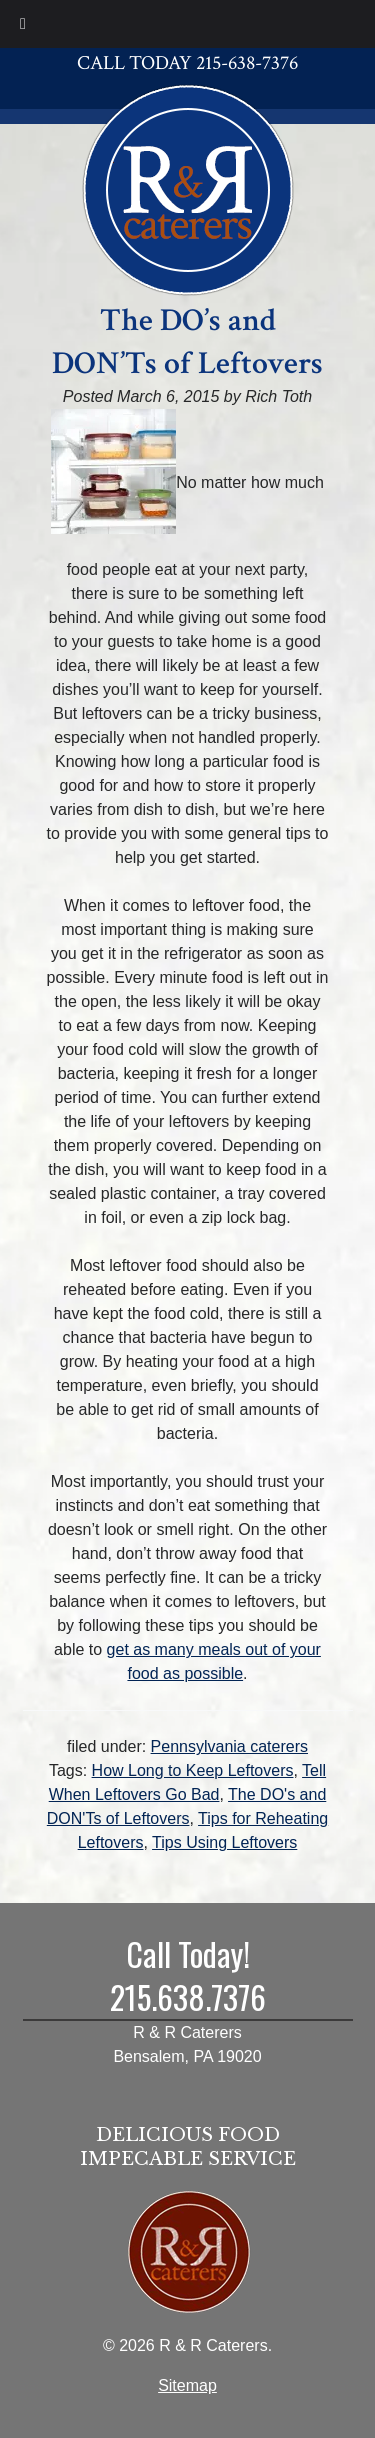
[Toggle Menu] (23, 24)
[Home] (188, 187)
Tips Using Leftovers (224, 1842)
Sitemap (187, 2385)
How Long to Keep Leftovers (193, 1770)
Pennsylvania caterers (229, 1746)
